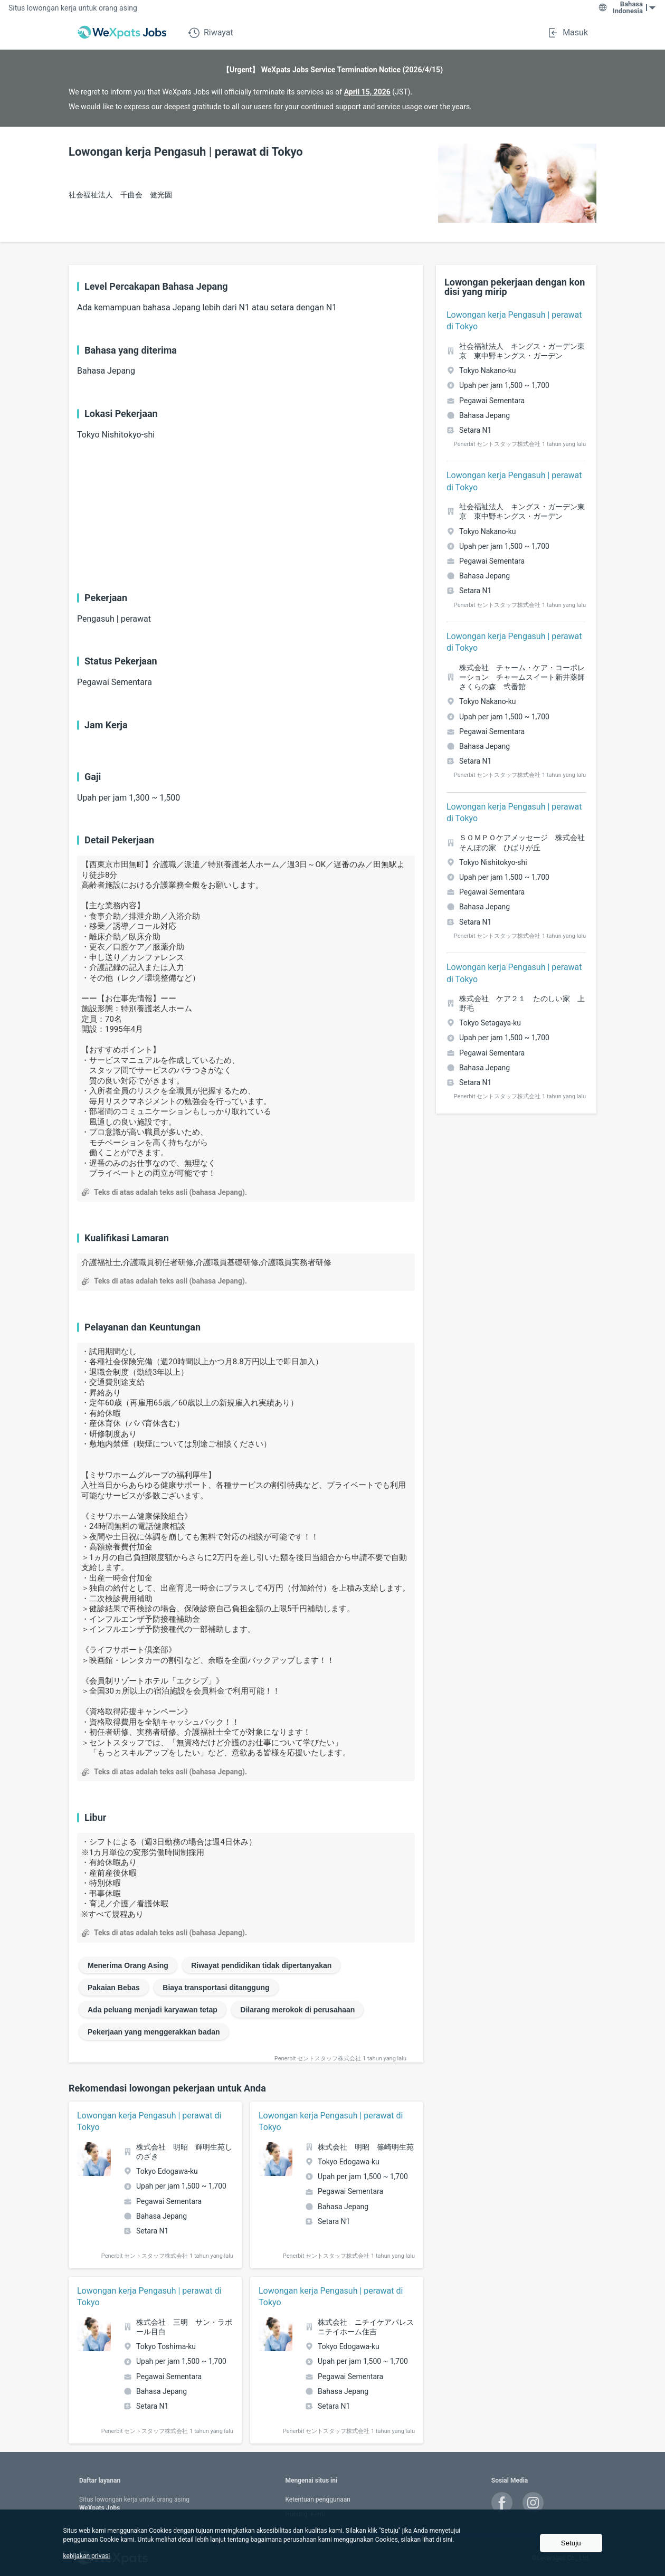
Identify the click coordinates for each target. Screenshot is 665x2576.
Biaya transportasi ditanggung (216, 1987)
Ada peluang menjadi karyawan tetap (152, 2009)
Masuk (567, 33)
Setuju (571, 2543)
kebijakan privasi (86, 2556)
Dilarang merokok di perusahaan (297, 2009)
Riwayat (210, 33)
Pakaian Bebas (114, 1987)
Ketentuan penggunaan (317, 2499)
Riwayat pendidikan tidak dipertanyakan (261, 1965)
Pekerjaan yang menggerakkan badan (154, 2032)
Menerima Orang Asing (128, 1965)
